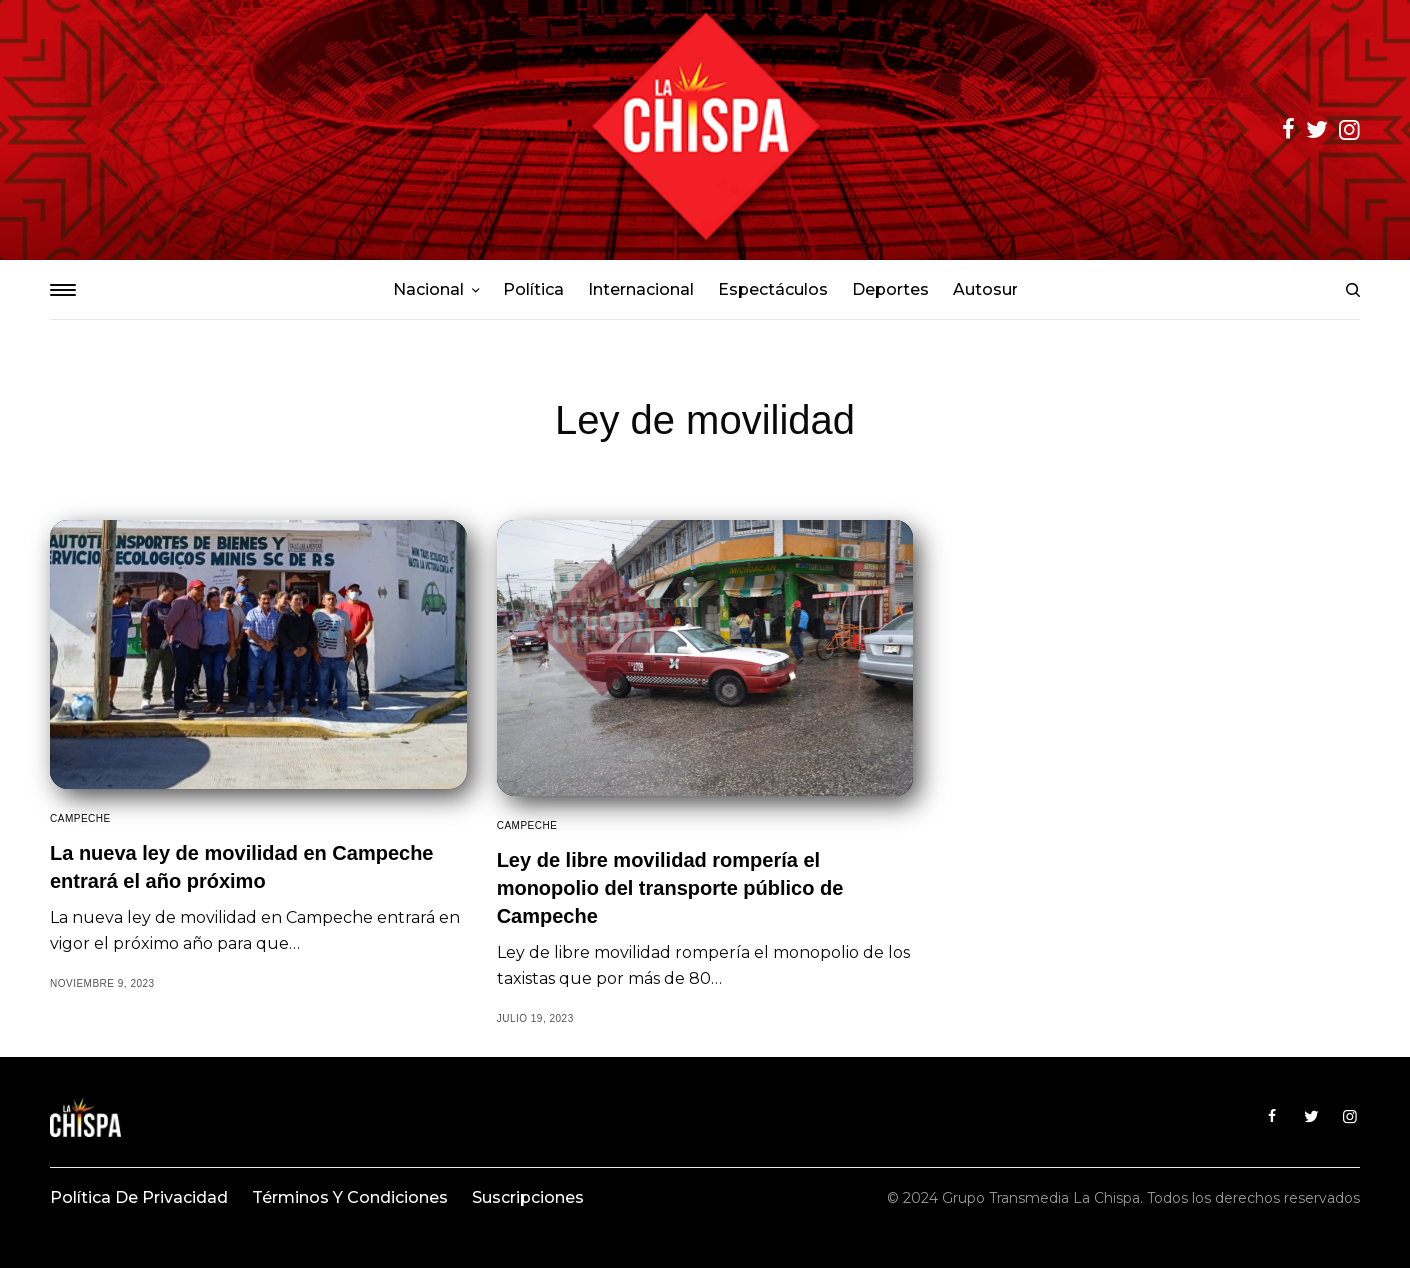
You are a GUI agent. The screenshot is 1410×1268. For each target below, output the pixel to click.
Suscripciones (528, 1197)
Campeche (80, 818)
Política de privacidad (139, 1197)
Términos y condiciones (350, 1197)
